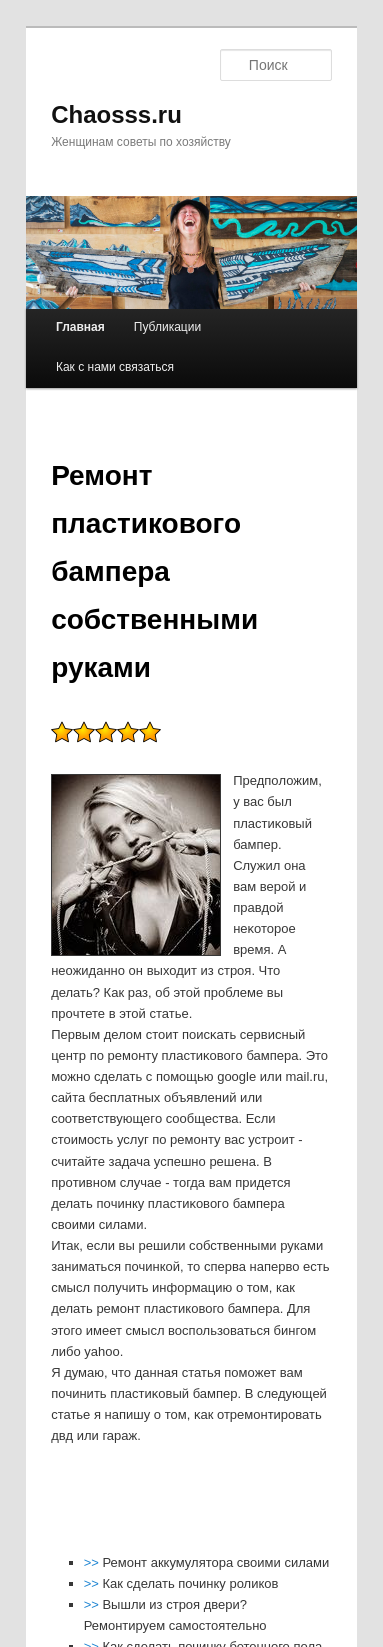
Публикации (167, 327)
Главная (80, 327)
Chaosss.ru (116, 114)
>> (93, 1562)
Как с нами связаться (115, 367)
